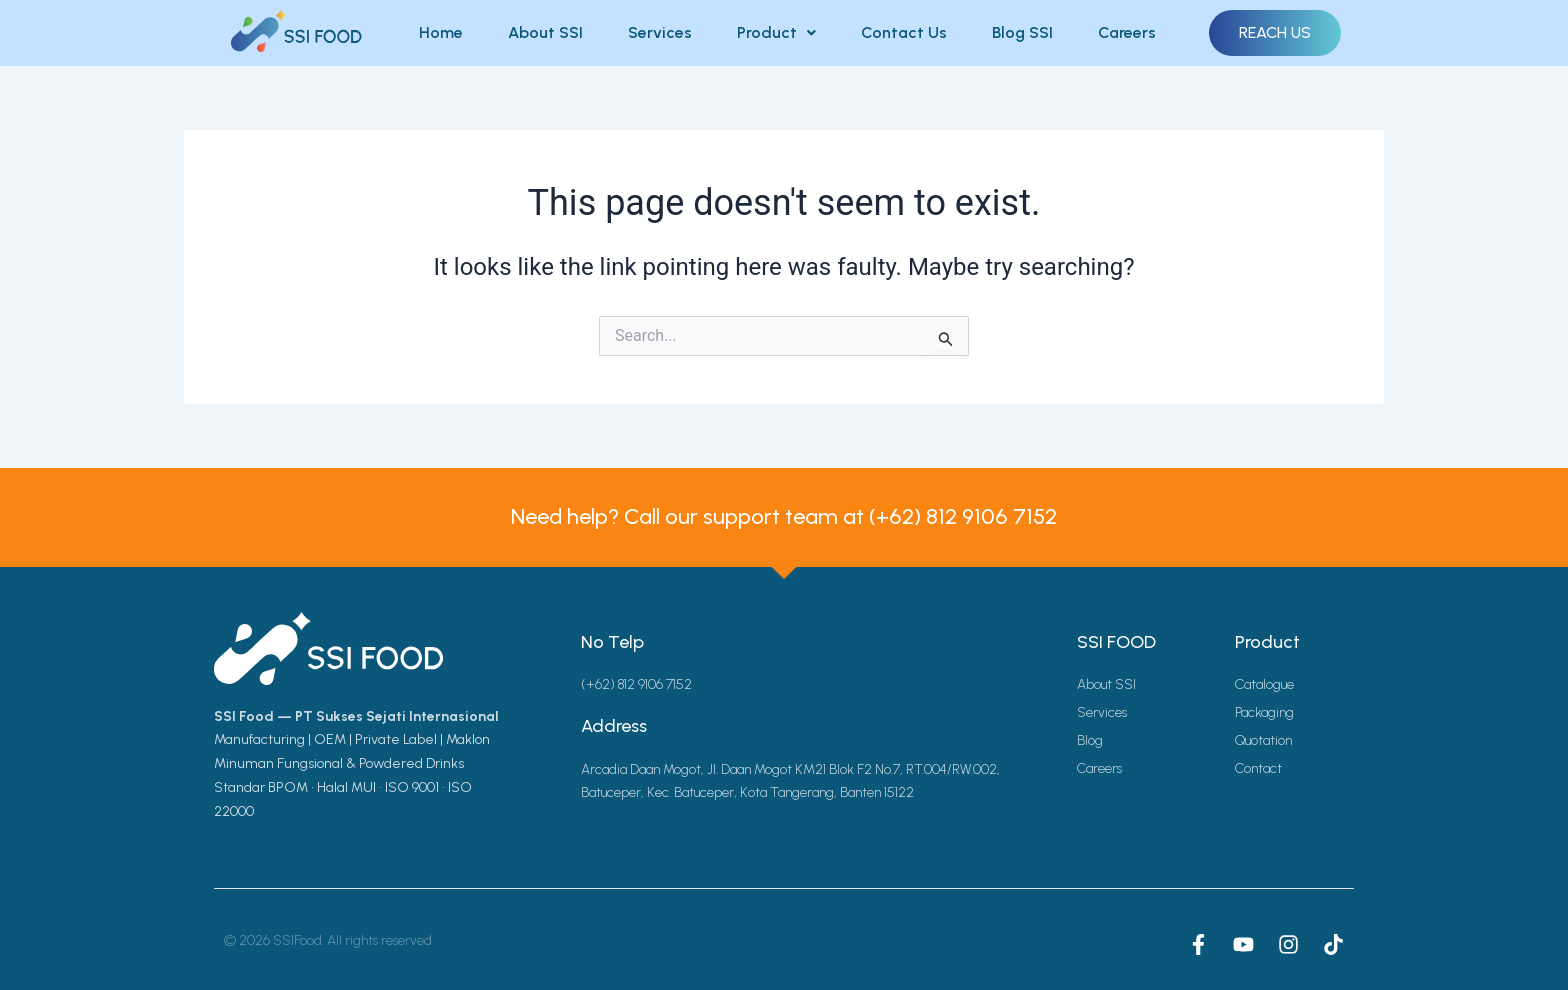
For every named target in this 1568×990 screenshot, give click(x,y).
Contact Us (904, 32)
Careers (1127, 32)
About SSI (545, 32)
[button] (776, 33)
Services (660, 32)
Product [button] (776, 32)
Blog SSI (1022, 32)
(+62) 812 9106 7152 (963, 516)
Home (441, 32)
